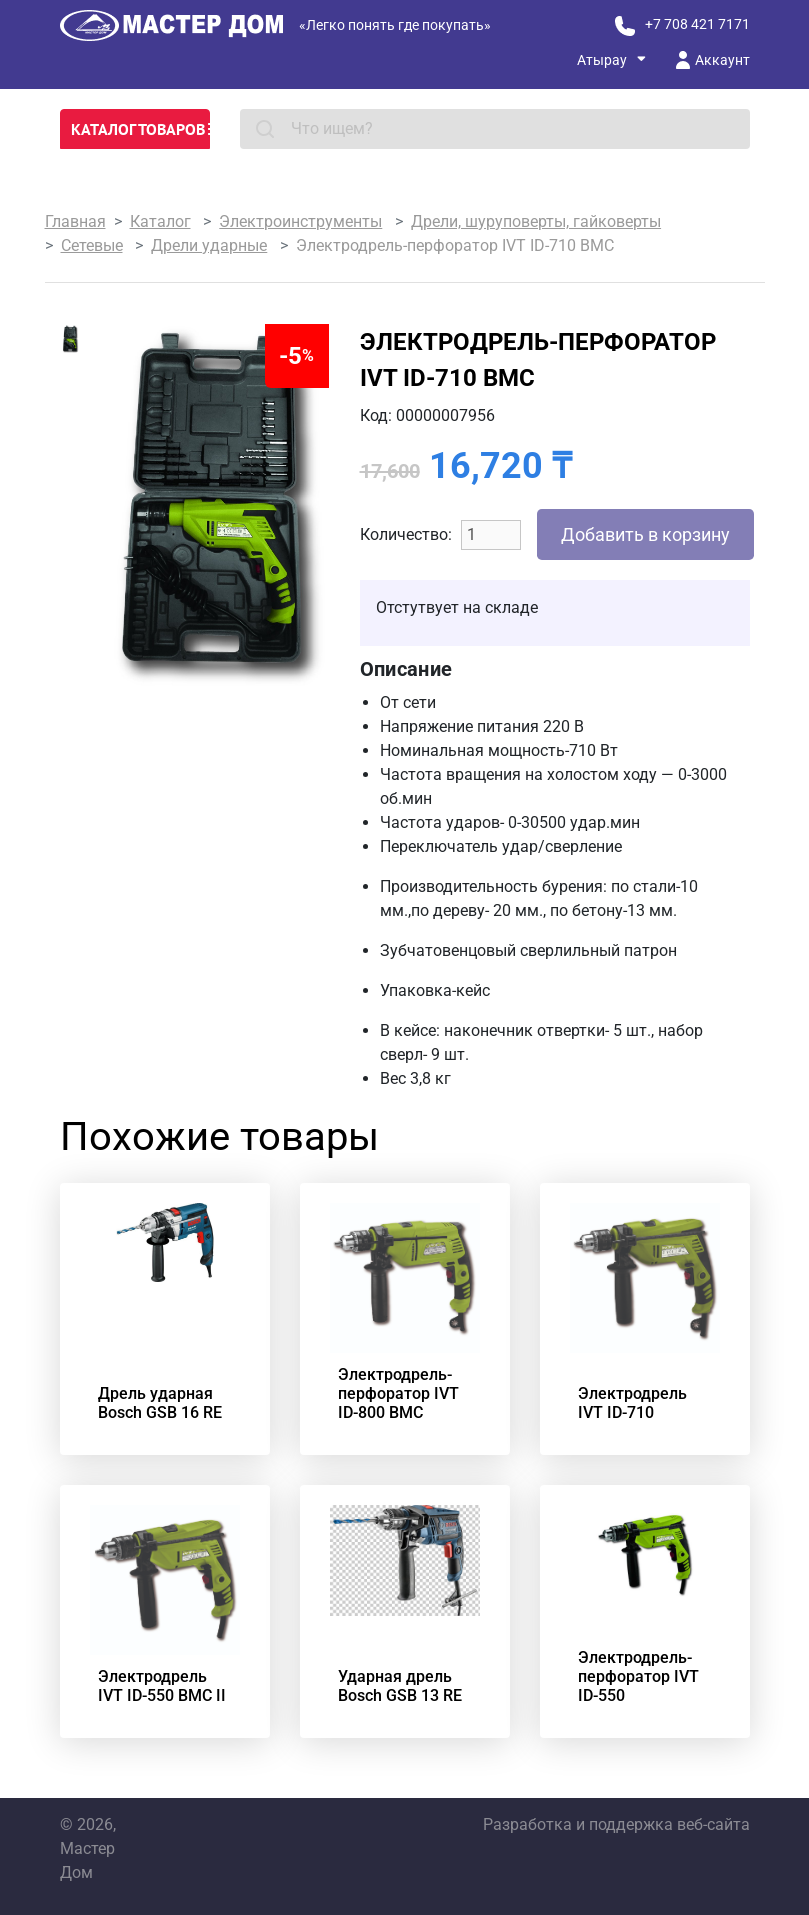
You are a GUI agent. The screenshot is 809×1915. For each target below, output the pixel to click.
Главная (75, 221)
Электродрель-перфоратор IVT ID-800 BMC (398, 1393)
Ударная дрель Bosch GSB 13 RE (400, 1686)
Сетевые (92, 245)
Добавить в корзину (645, 534)
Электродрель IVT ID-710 (632, 1403)
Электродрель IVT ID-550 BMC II (162, 1686)
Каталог (160, 221)
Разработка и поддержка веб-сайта (616, 1824)
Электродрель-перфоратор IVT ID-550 (638, 1676)
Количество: (406, 534)
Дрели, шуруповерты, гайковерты (536, 221)
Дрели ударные (209, 245)
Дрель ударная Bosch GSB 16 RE (160, 1403)
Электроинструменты (300, 221)
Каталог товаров (140, 129)
